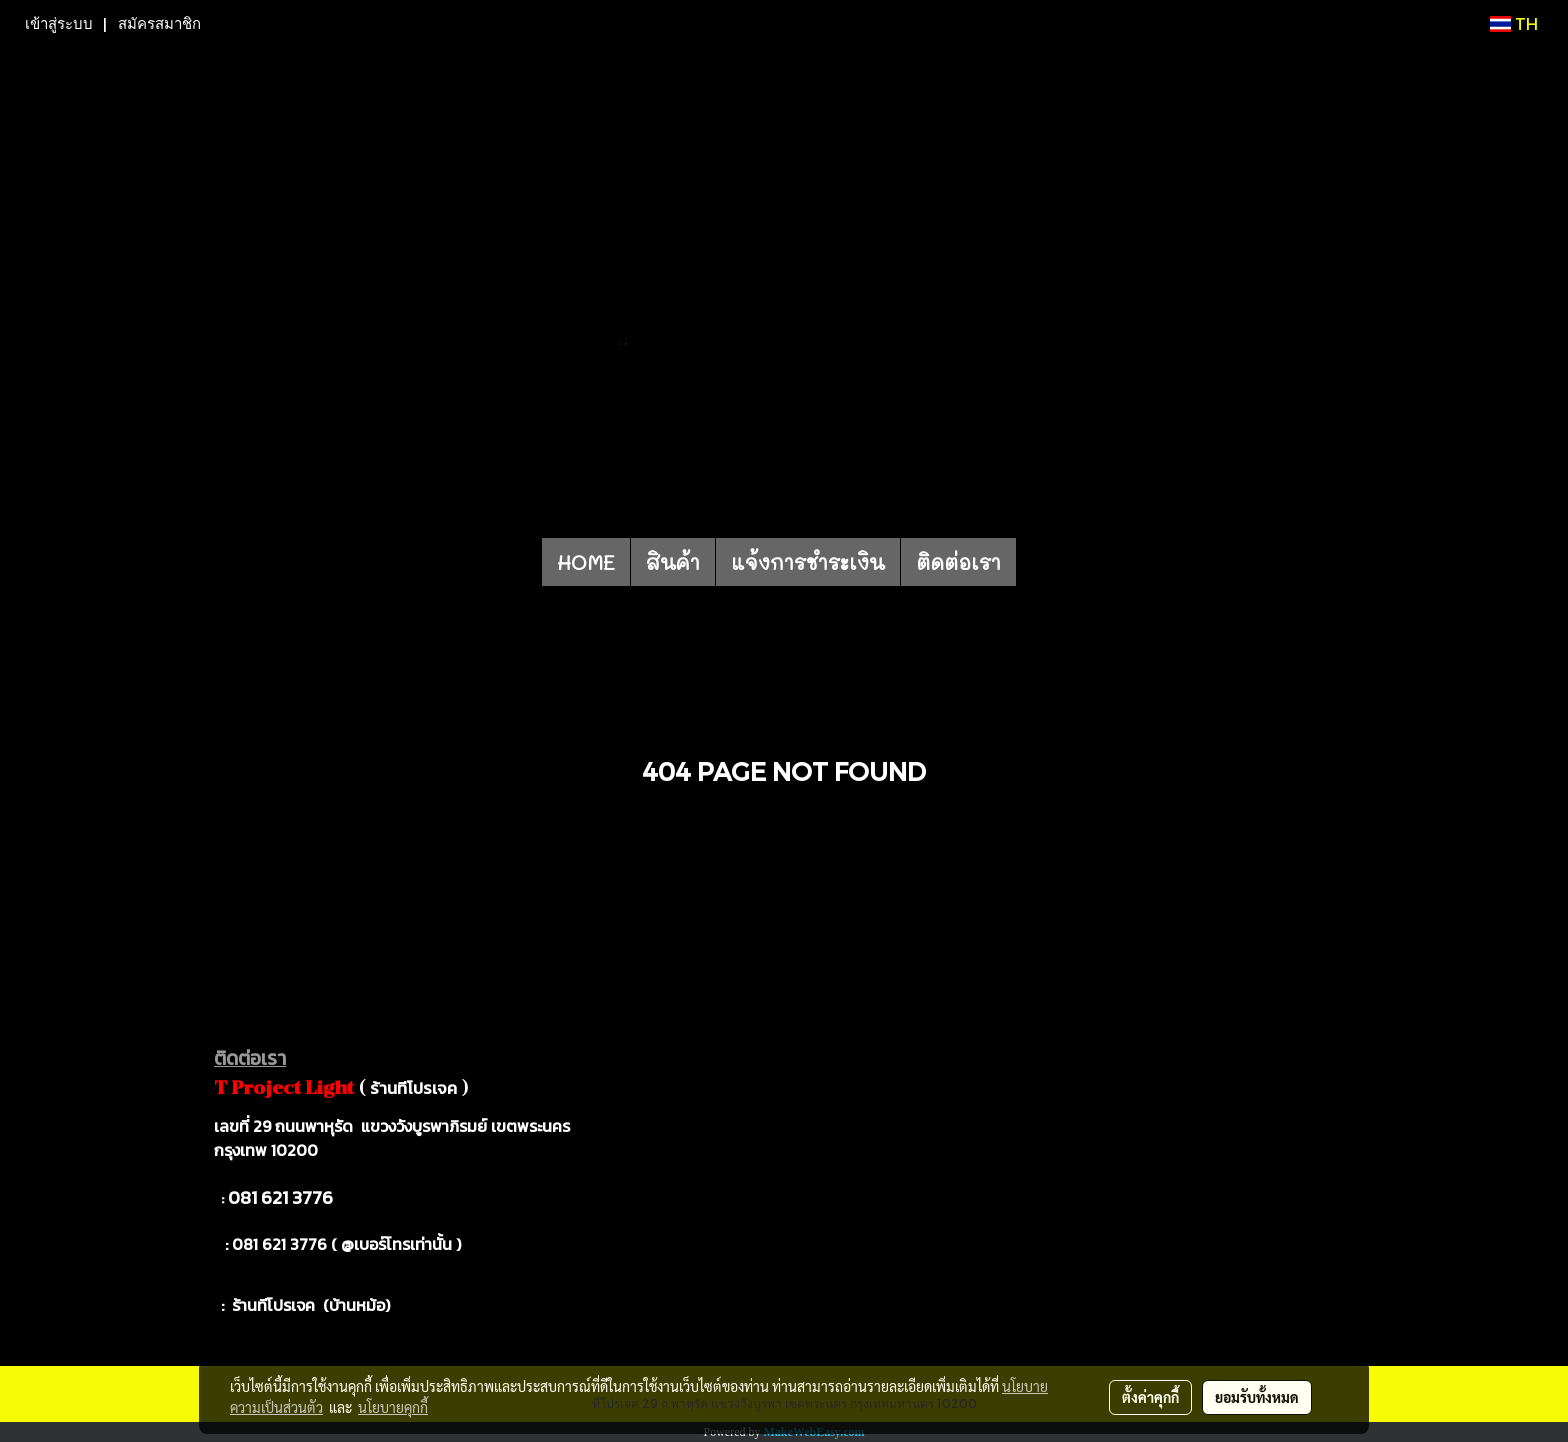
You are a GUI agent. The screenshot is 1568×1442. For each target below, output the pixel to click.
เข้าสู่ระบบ (59, 24)
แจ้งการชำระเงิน (808, 562)
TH (1514, 23)
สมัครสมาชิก (159, 24)
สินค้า (673, 562)
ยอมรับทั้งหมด (1257, 1397)
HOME (586, 562)
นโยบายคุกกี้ (393, 1407)
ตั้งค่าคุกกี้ (1150, 1397)
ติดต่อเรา (958, 562)
